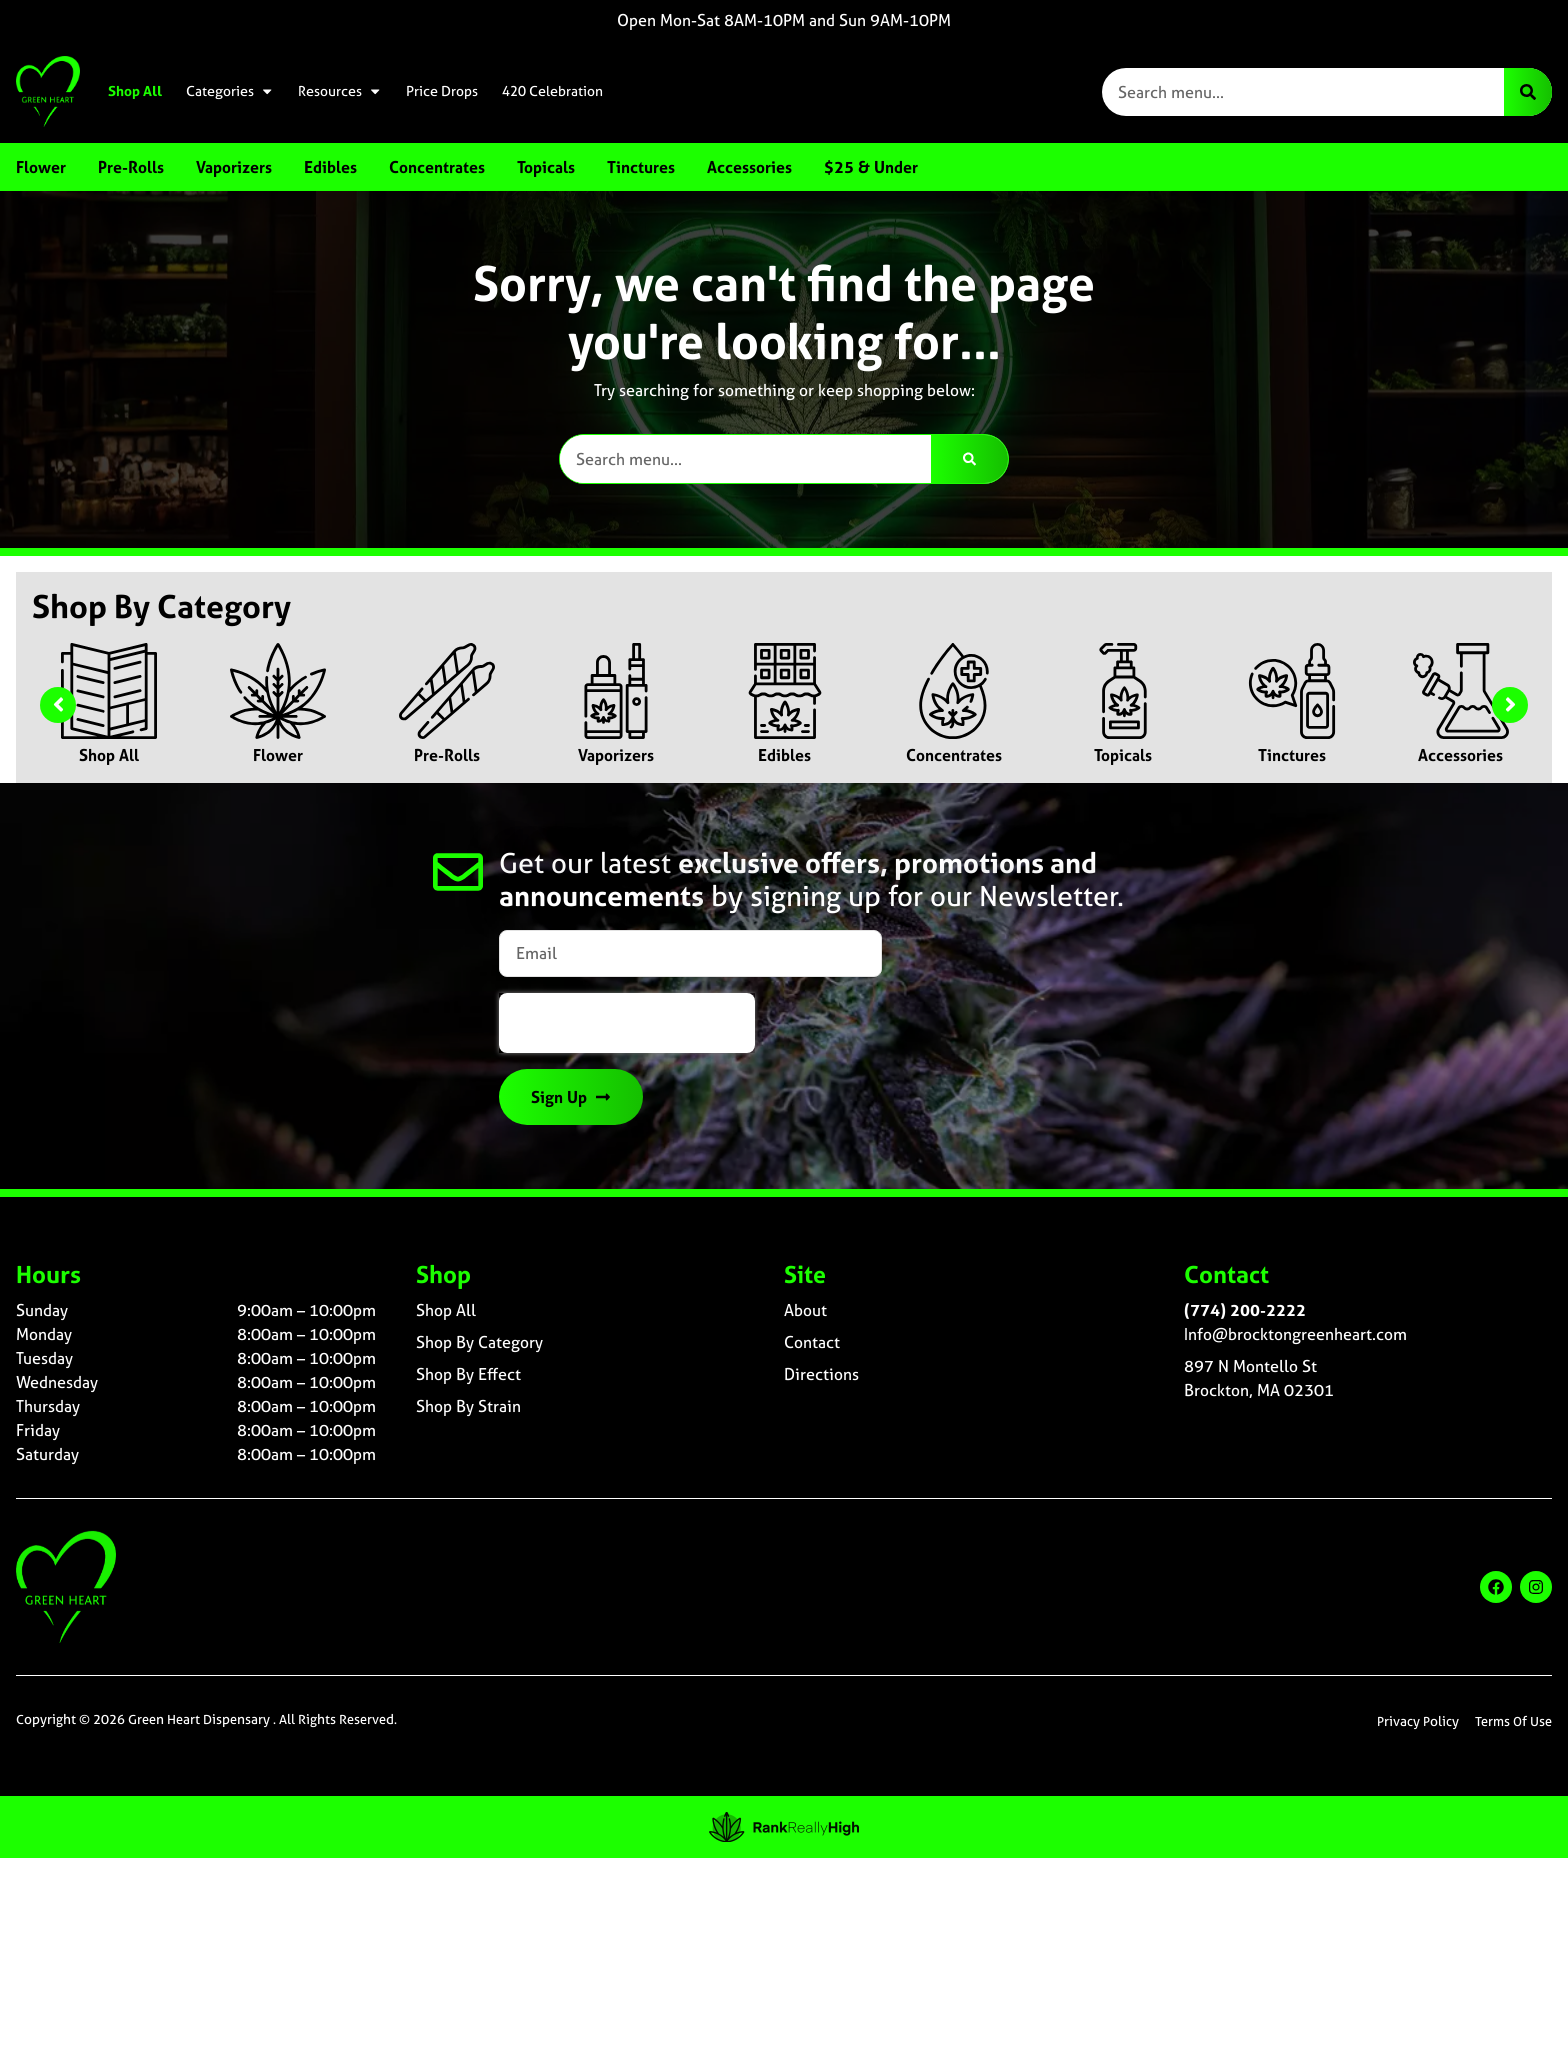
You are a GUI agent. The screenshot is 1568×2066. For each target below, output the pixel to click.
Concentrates (954, 755)
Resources (340, 91)
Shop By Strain (468, 1406)
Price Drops (442, 91)
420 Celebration (552, 91)
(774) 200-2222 (1245, 1310)
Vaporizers (616, 755)
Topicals (1123, 755)
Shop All (135, 91)
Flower (278, 755)
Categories (230, 91)
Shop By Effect (468, 1374)
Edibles (784, 755)
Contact (812, 1342)
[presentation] (627, 1023)
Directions (821, 1374)
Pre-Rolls (447, 755)
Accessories (1460, 755)
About (805, 1310)
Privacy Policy (1418, 1721)
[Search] (1528, 92)
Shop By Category (479, 1342)
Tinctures (1292, 755)
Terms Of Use (1513, 1721)
